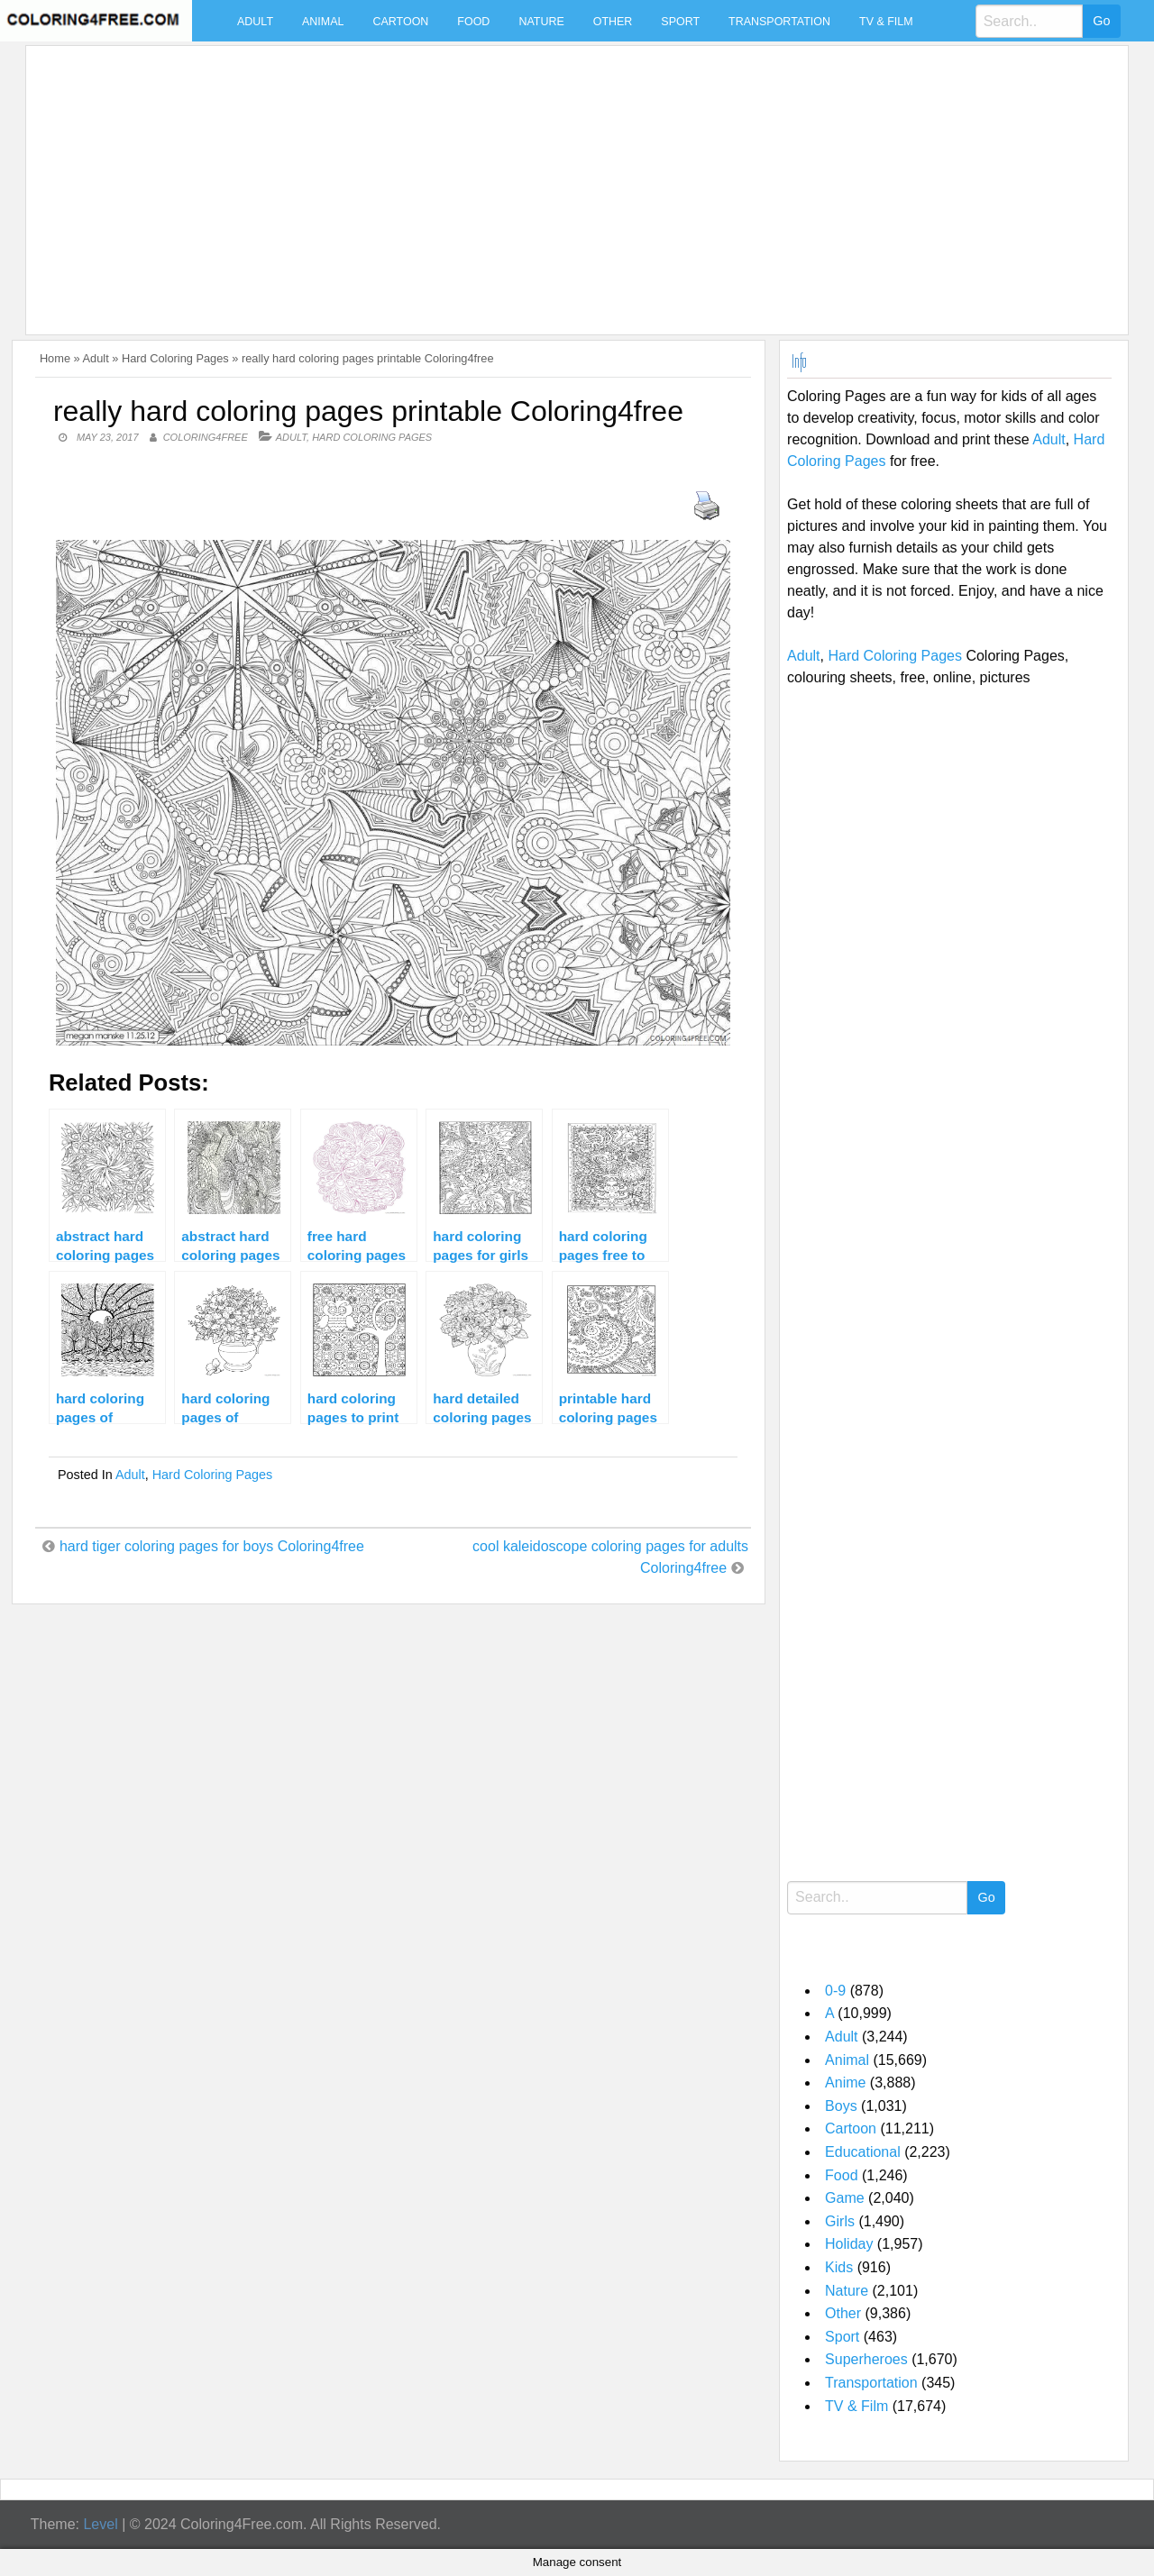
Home (55, 358)
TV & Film (886, 21)
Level (100, 2524)
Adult (255, 21)
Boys (841, 2106)
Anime (845, 2082)
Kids (839, 2267)
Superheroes (866, 2359)
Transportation (779, 21)
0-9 (835, 1990)
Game (845, 2198)
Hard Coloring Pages (175, 358)
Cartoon (400, 21)
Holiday (849, 2244)
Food (473, 21)
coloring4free (205, 437)
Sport (680, 21)
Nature (540, 21)
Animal (322, 21)
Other (613, 21)
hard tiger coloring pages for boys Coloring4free (212, 1546)
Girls (840, 2221)
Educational (863, 2152)
